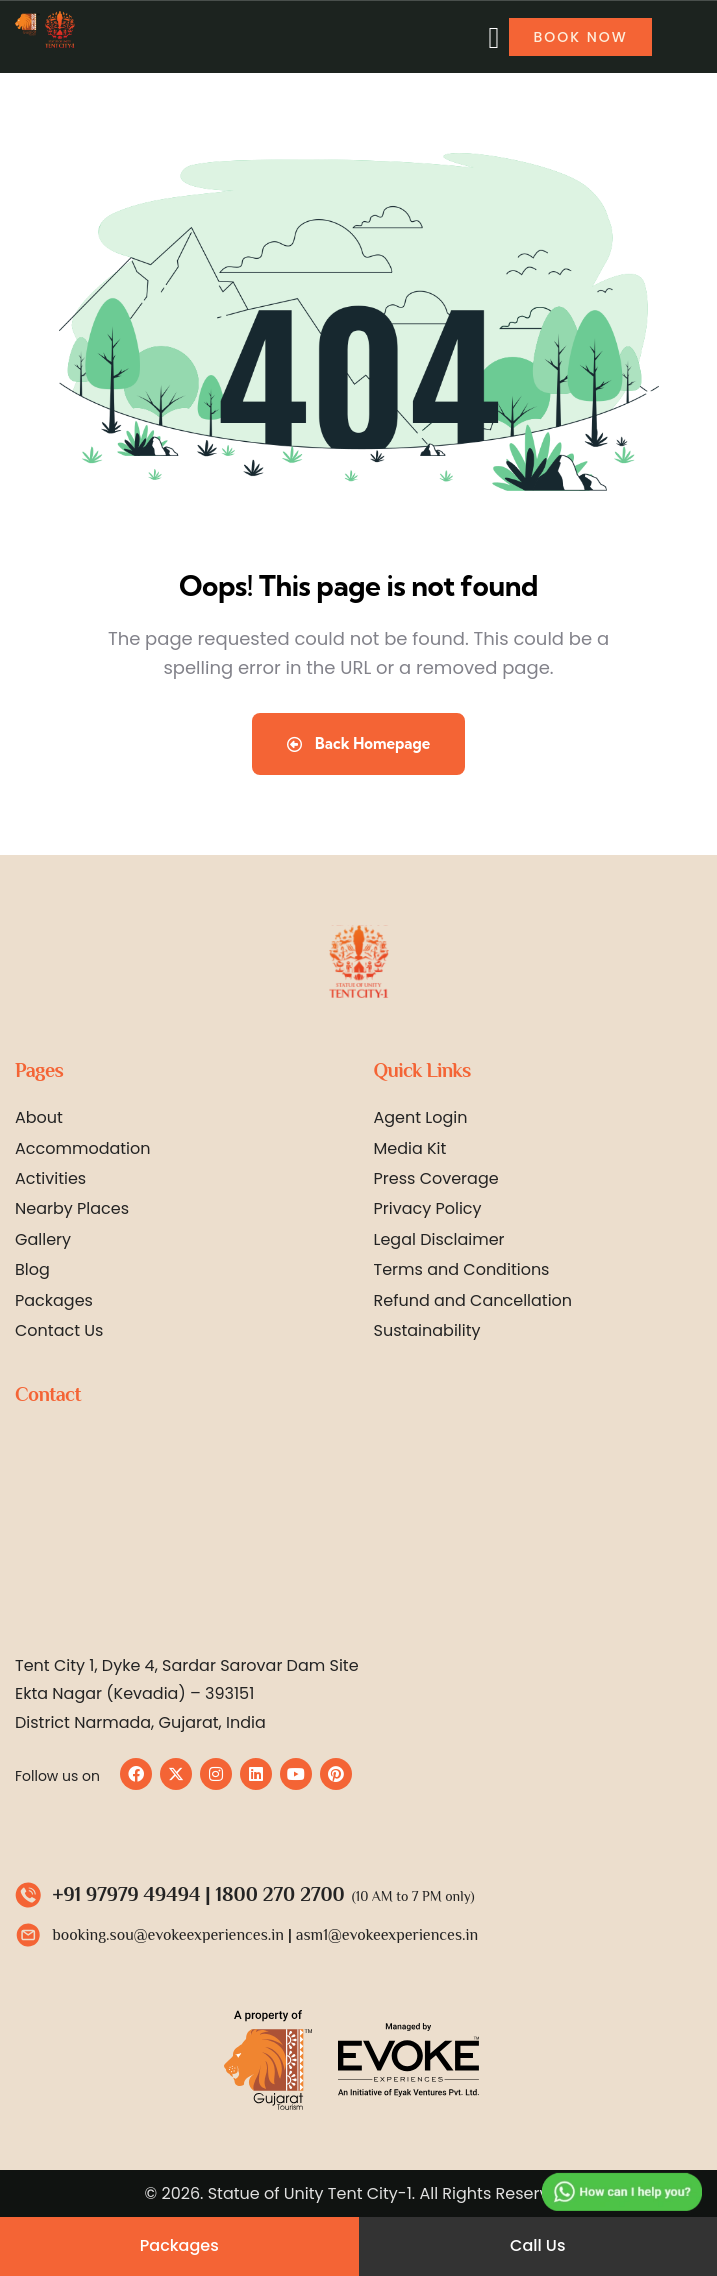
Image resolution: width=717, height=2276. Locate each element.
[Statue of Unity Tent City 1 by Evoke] (356, 1532)
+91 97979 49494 (127, 1894)
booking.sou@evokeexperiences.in (168, 1935)
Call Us (537, 2245)
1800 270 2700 (280, 1894)
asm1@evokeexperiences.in (387, 1935)
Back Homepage (359, 743)
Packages (179, 2245)
